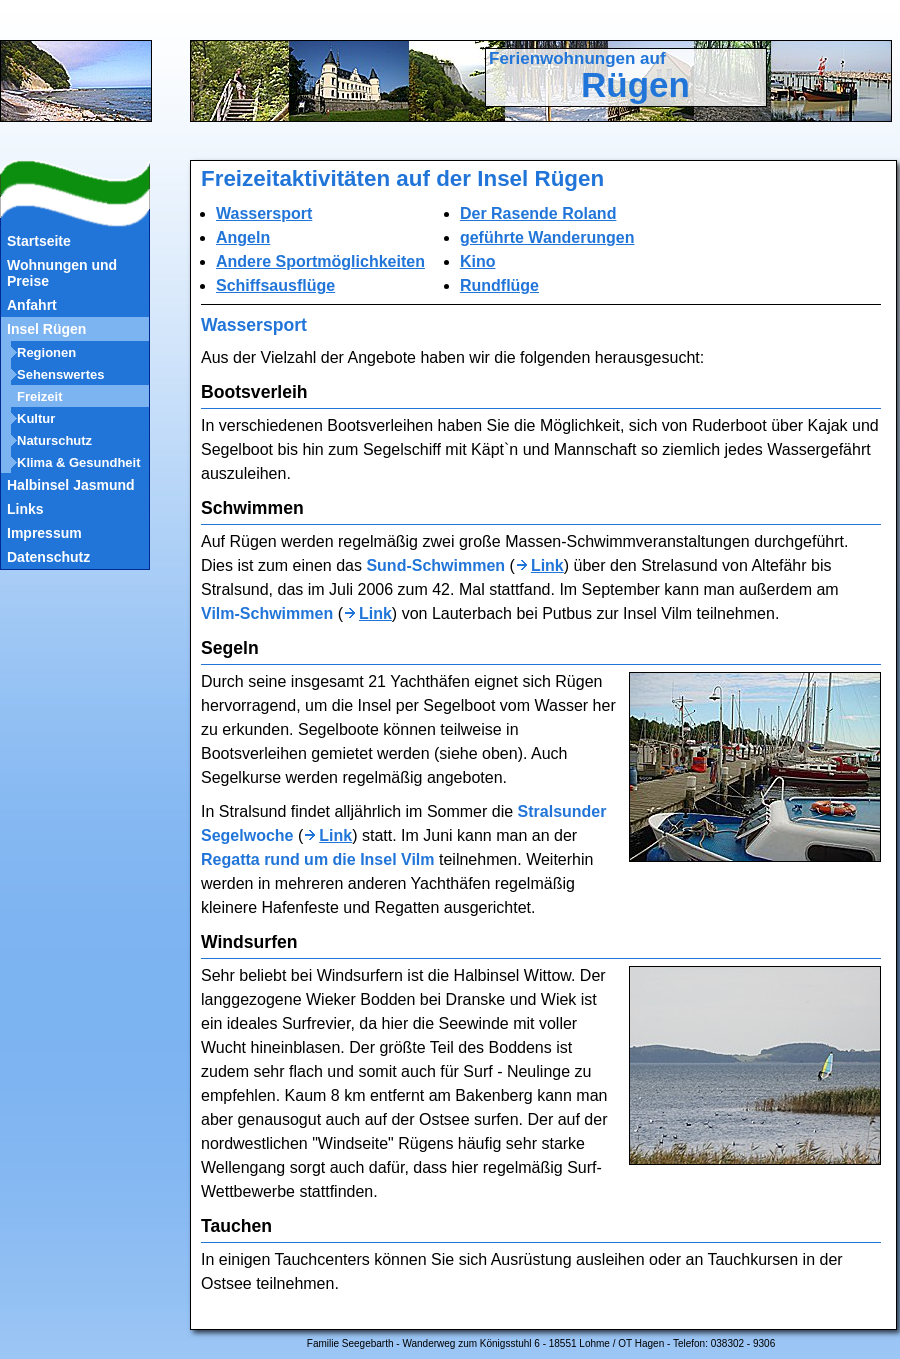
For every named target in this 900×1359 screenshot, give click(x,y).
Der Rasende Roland (538, 213)
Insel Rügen (46, 329)
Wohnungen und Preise (62, 273)
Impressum (44, 533)
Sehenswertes (60, 374)
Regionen (46, 352)
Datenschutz (48, 557)
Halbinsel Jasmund (71, 485)
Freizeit (40, 396)
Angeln (243, 237)
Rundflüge (499, 285)
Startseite (39, 241)
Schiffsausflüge (275, 285)
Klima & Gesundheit (79, 462)
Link (547, 565)
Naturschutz (54, 440)
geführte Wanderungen (547, 237)
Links (25, 509)
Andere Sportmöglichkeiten (320, 261)
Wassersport (264, 213)
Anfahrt (32, 305)
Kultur (36, 418)
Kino (478, 261)
